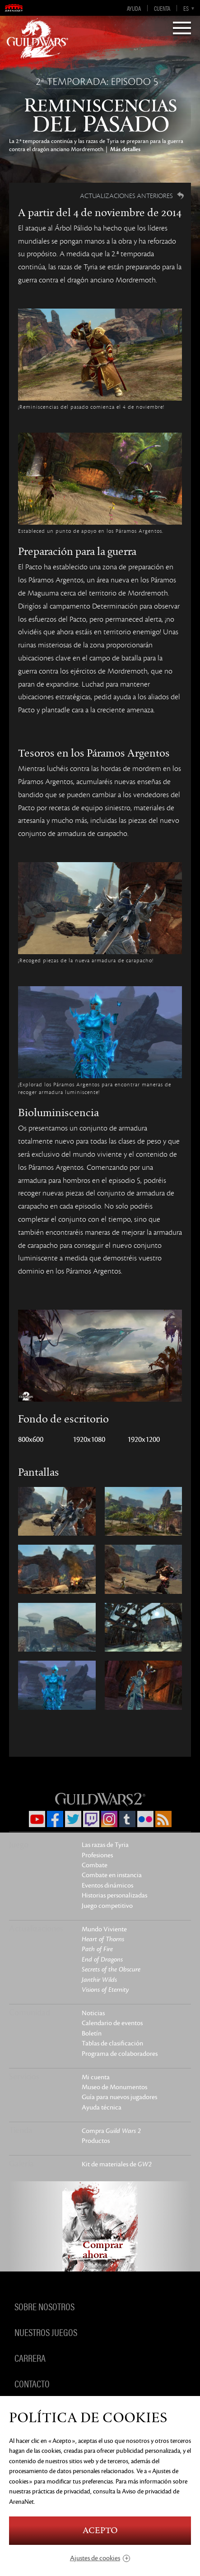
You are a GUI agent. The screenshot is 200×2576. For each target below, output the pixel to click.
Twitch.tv (91, 1819)
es (186, 8)
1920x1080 (89, 1439)
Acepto (100, 2530)
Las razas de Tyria (105, 1845)
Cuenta (162, 8)
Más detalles (124, 149)
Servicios (24, 2077)
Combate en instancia (112, 1875)
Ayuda (134, 8)
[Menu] (182, 29)
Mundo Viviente (104, 1929)
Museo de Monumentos (114, 2087)
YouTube (37, 1819)
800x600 (30, 1439)
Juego (18, 1845)
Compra (111, 2131)
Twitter (73, 1819)
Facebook (55, 1819)
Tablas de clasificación (112, 2043)
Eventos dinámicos (107, 1885)
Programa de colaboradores (120, 2054)
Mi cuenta (96, 2077)
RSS (163, 1819)
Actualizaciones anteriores (126, 196)
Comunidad (29, 2012)
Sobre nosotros (44, 2306)
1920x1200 (143, 1439)
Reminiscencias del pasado (100, 106)
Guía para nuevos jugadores (119, 2097)
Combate (94, 1865)
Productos (96, 2141)
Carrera (30, 2357)
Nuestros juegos (45, 2332)
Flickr (145, 1819)
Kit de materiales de (117, 2164)
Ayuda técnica (101, 2107)
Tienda (21, 2130)
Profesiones (97, 1855)
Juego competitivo (107, 1906)
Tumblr (127, 1819)
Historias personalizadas (114, 1895)
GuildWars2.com (37, 38)
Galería (21, 2164)
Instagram (109, 1819)
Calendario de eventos (112, 2023)
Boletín (92, 2033)
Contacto (32, 2383)
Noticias (93, 2013)
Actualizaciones (36, 1929)
